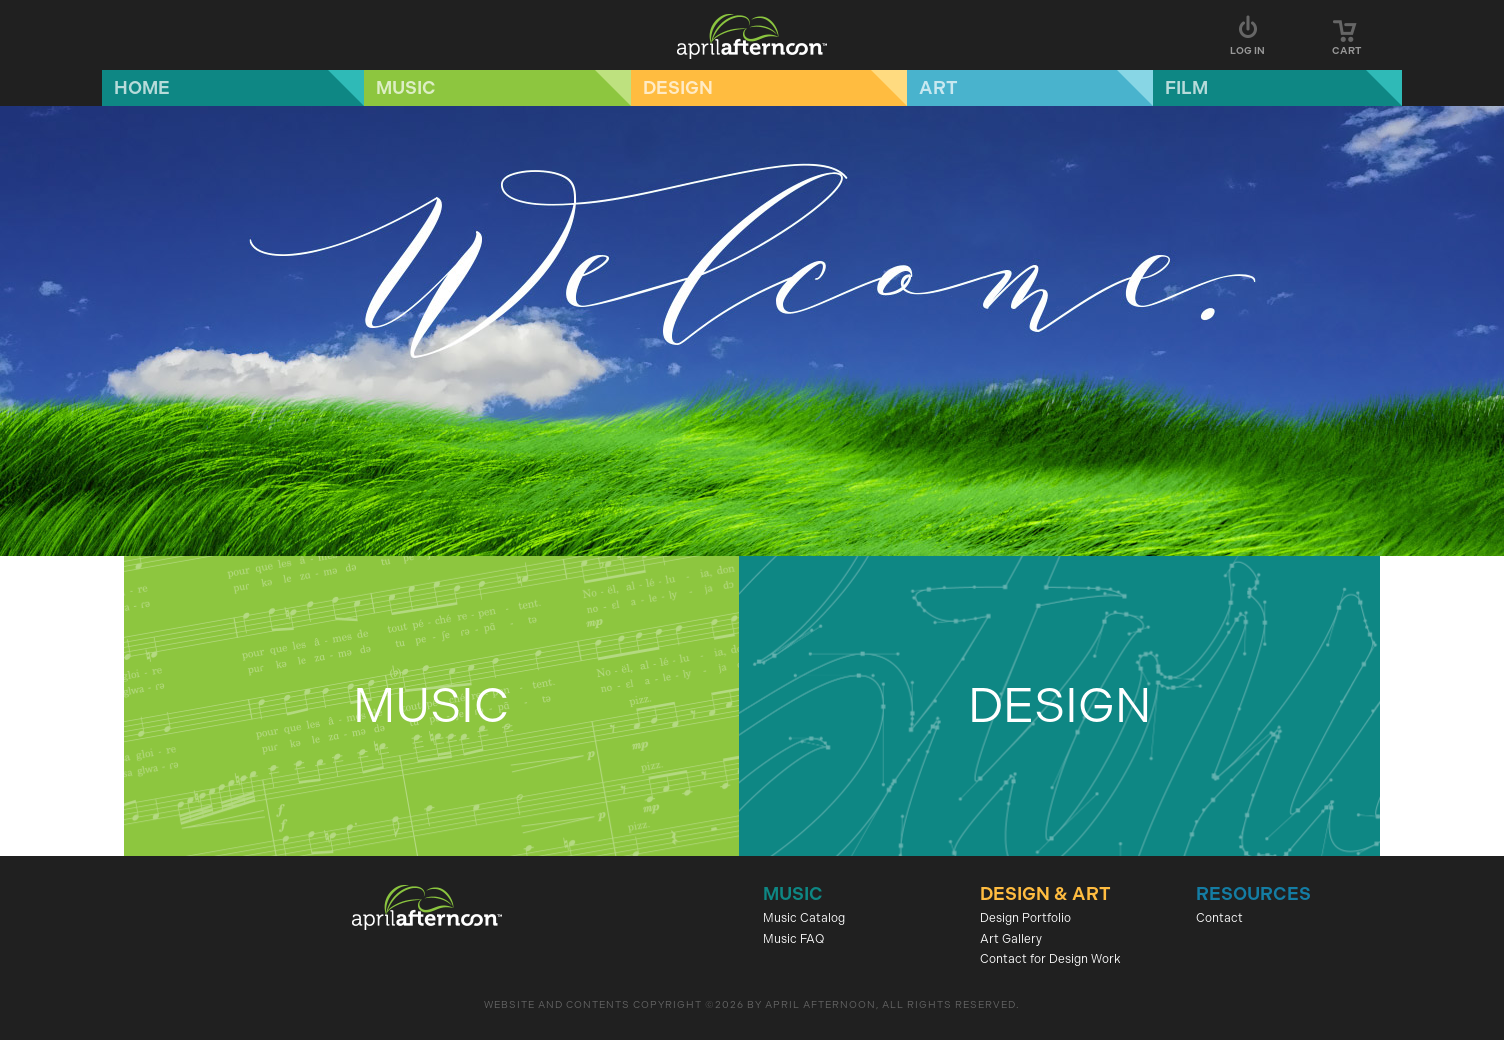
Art (938, 88)
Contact (1219, 918)
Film (1186, 88)
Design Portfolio (1025, 918)
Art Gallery (1011, 939)
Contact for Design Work (1050, 959)
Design (678, 88)
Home (142, 88)
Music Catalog (804, 918)
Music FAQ (793, 939)
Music (406, 88)
